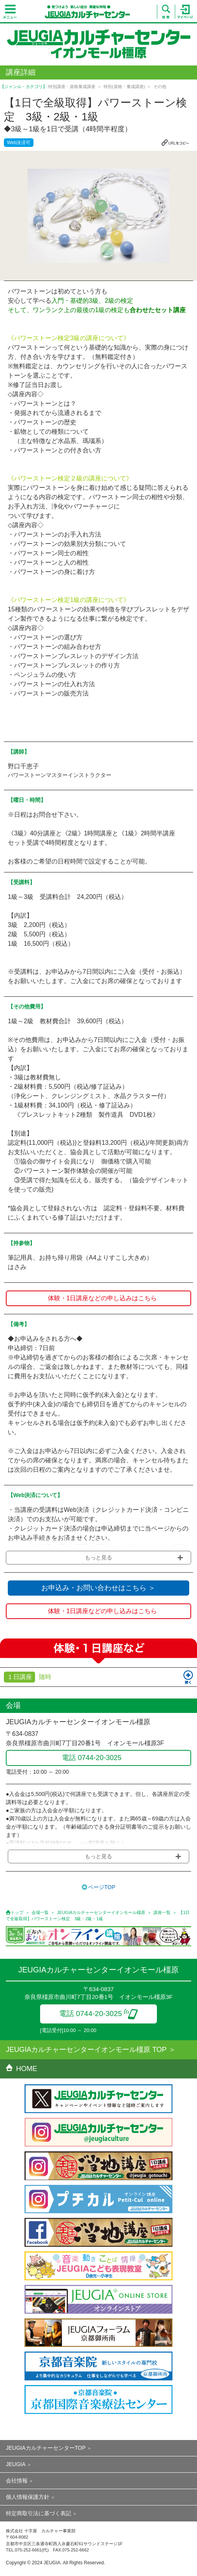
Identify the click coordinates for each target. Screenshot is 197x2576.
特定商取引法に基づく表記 (38, 2513)
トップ (17, 1912)
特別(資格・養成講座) (124, 86)
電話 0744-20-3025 (98, 2013)
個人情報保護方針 (27, 2497)
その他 (159, 86)
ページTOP (102, 1887)
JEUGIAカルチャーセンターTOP (46, 2448)
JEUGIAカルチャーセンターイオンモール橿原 (101, 1912)
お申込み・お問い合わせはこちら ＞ (98, 1588)
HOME (21, 2069)
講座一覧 (162, 1912)
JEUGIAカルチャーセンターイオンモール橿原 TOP (86, 2049)
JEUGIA (16, 2464)
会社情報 (17, 2480)
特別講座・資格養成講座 (71, 86)
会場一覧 (40, 1912)
